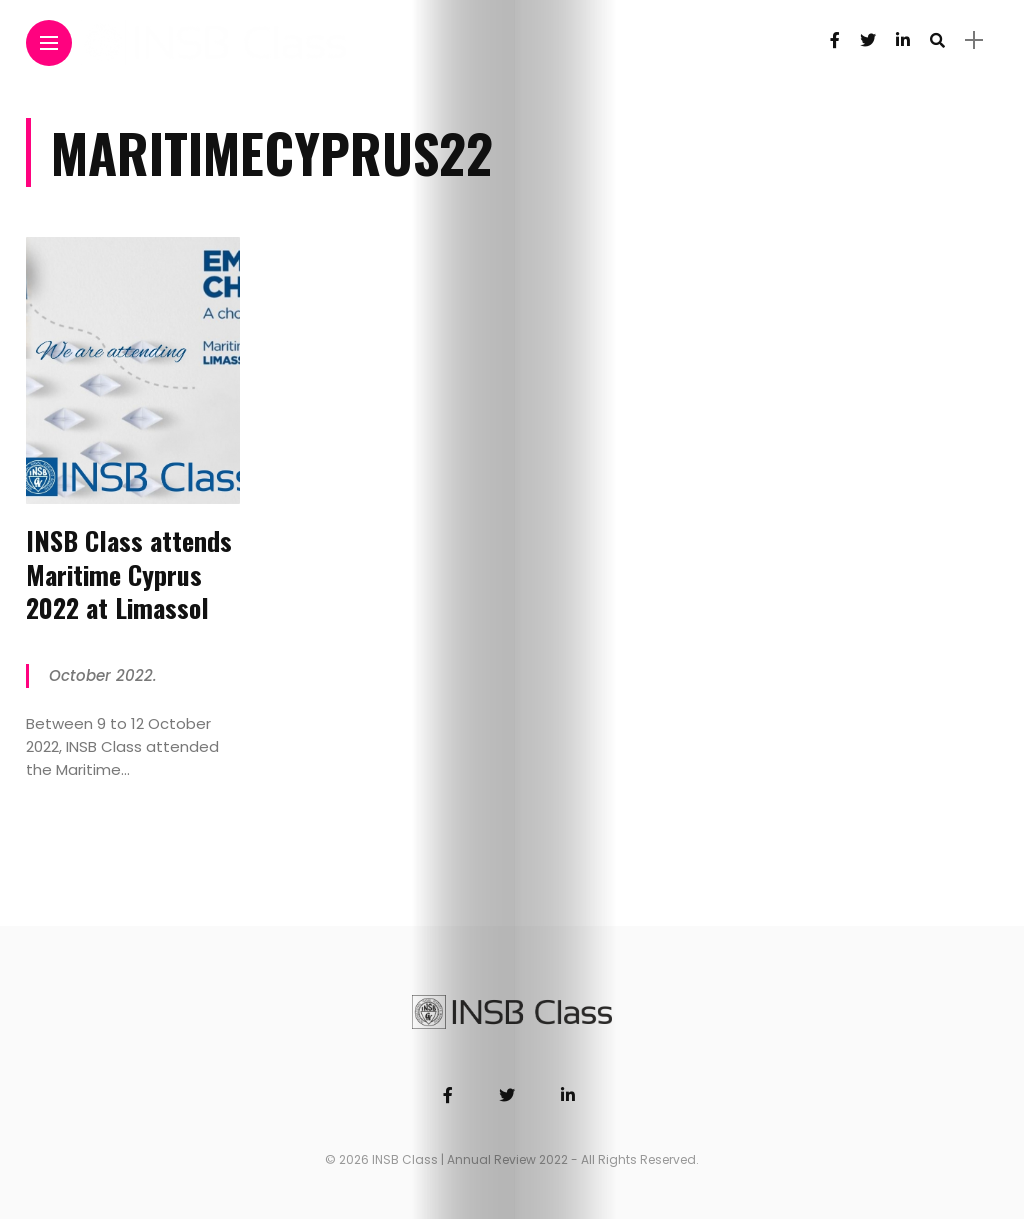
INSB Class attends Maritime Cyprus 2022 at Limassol (129, 574)
